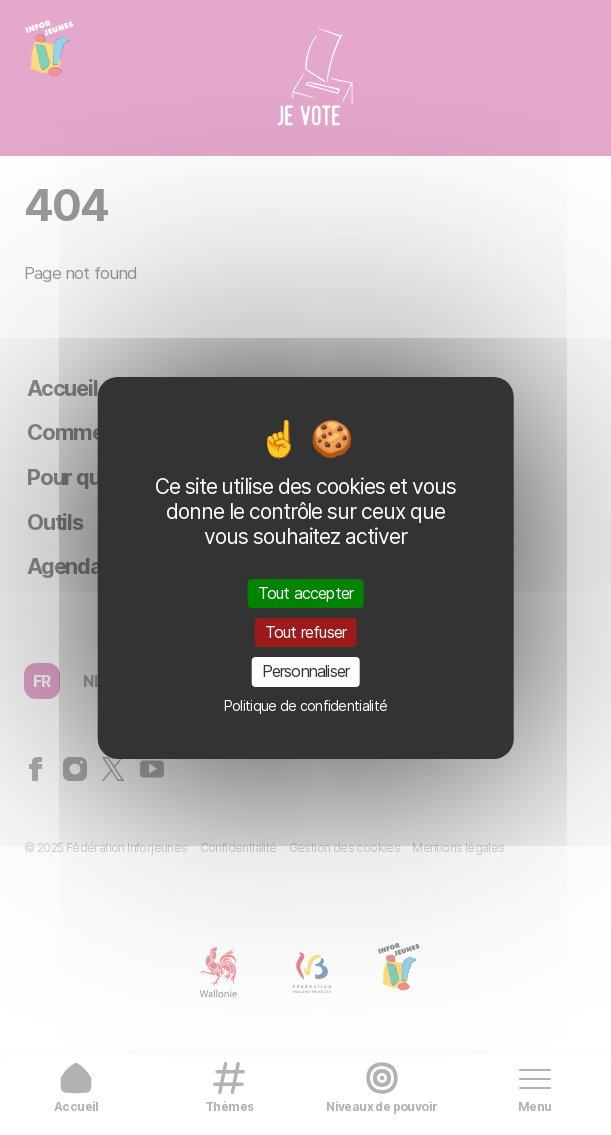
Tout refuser (305, 632)
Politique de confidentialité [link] (305, 705)
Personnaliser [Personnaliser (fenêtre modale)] (306, 671)
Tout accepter (306, 593)
